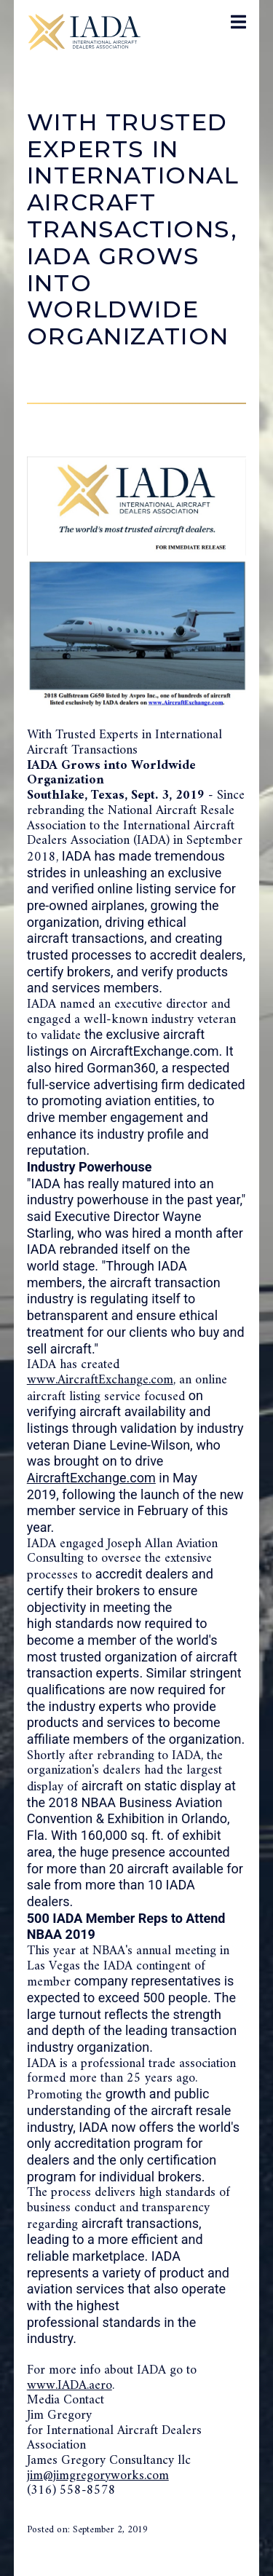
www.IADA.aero (69, 2385)
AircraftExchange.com (91, 1477)
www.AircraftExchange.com (100, 1380)
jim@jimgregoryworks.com (98, 2476)
